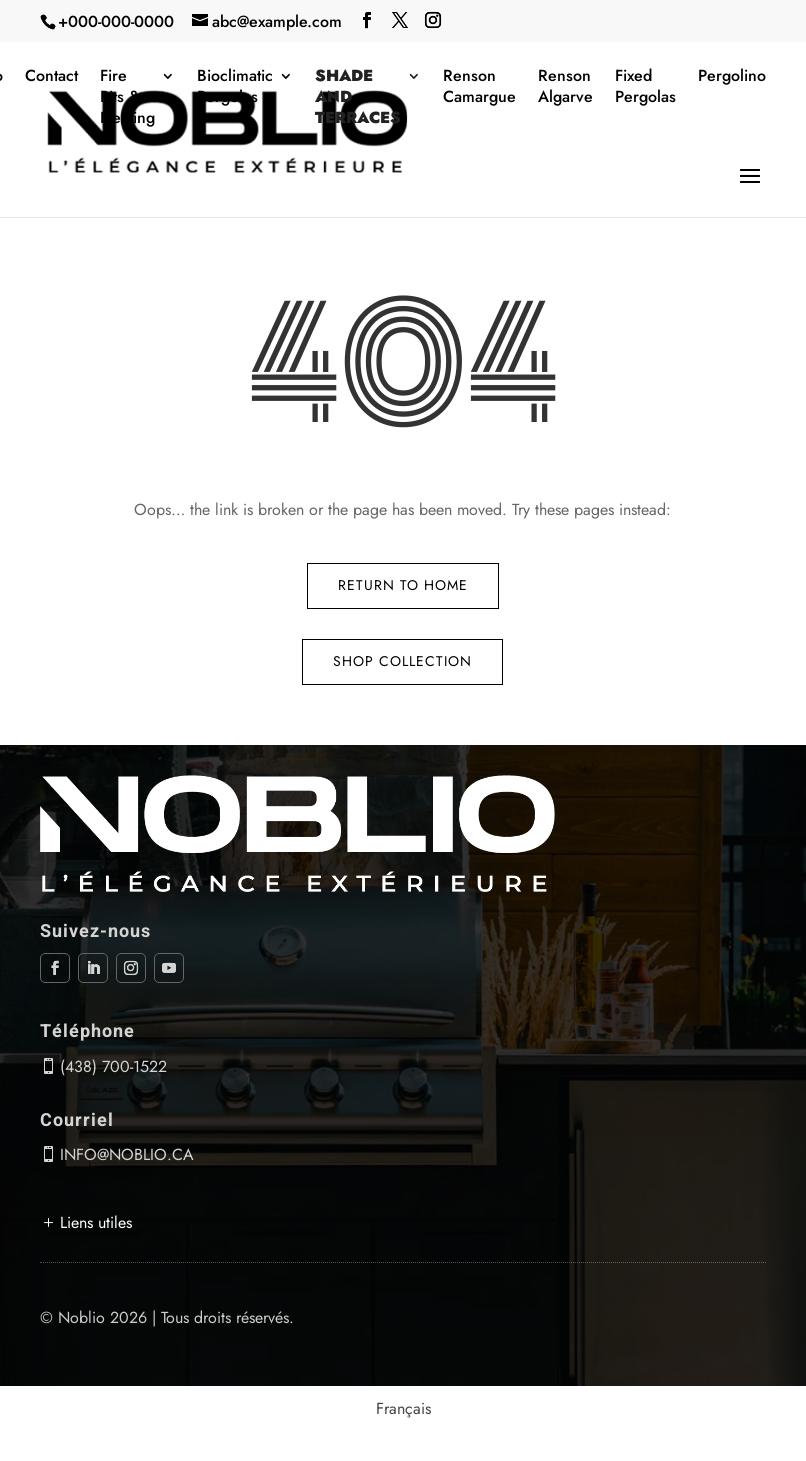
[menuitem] (403, 1409)
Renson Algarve (565, 87)
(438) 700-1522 (113, 1066)
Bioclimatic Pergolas (235, 87)
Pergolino (732, 76)
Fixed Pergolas (645, 87)
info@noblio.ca (127, 1154)
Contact (51, 76)
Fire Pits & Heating (127, 97)
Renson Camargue (479, 87)
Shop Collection (402, 661)
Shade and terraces (358, 97)
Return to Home (403, 585)
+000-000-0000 (116, 21)
